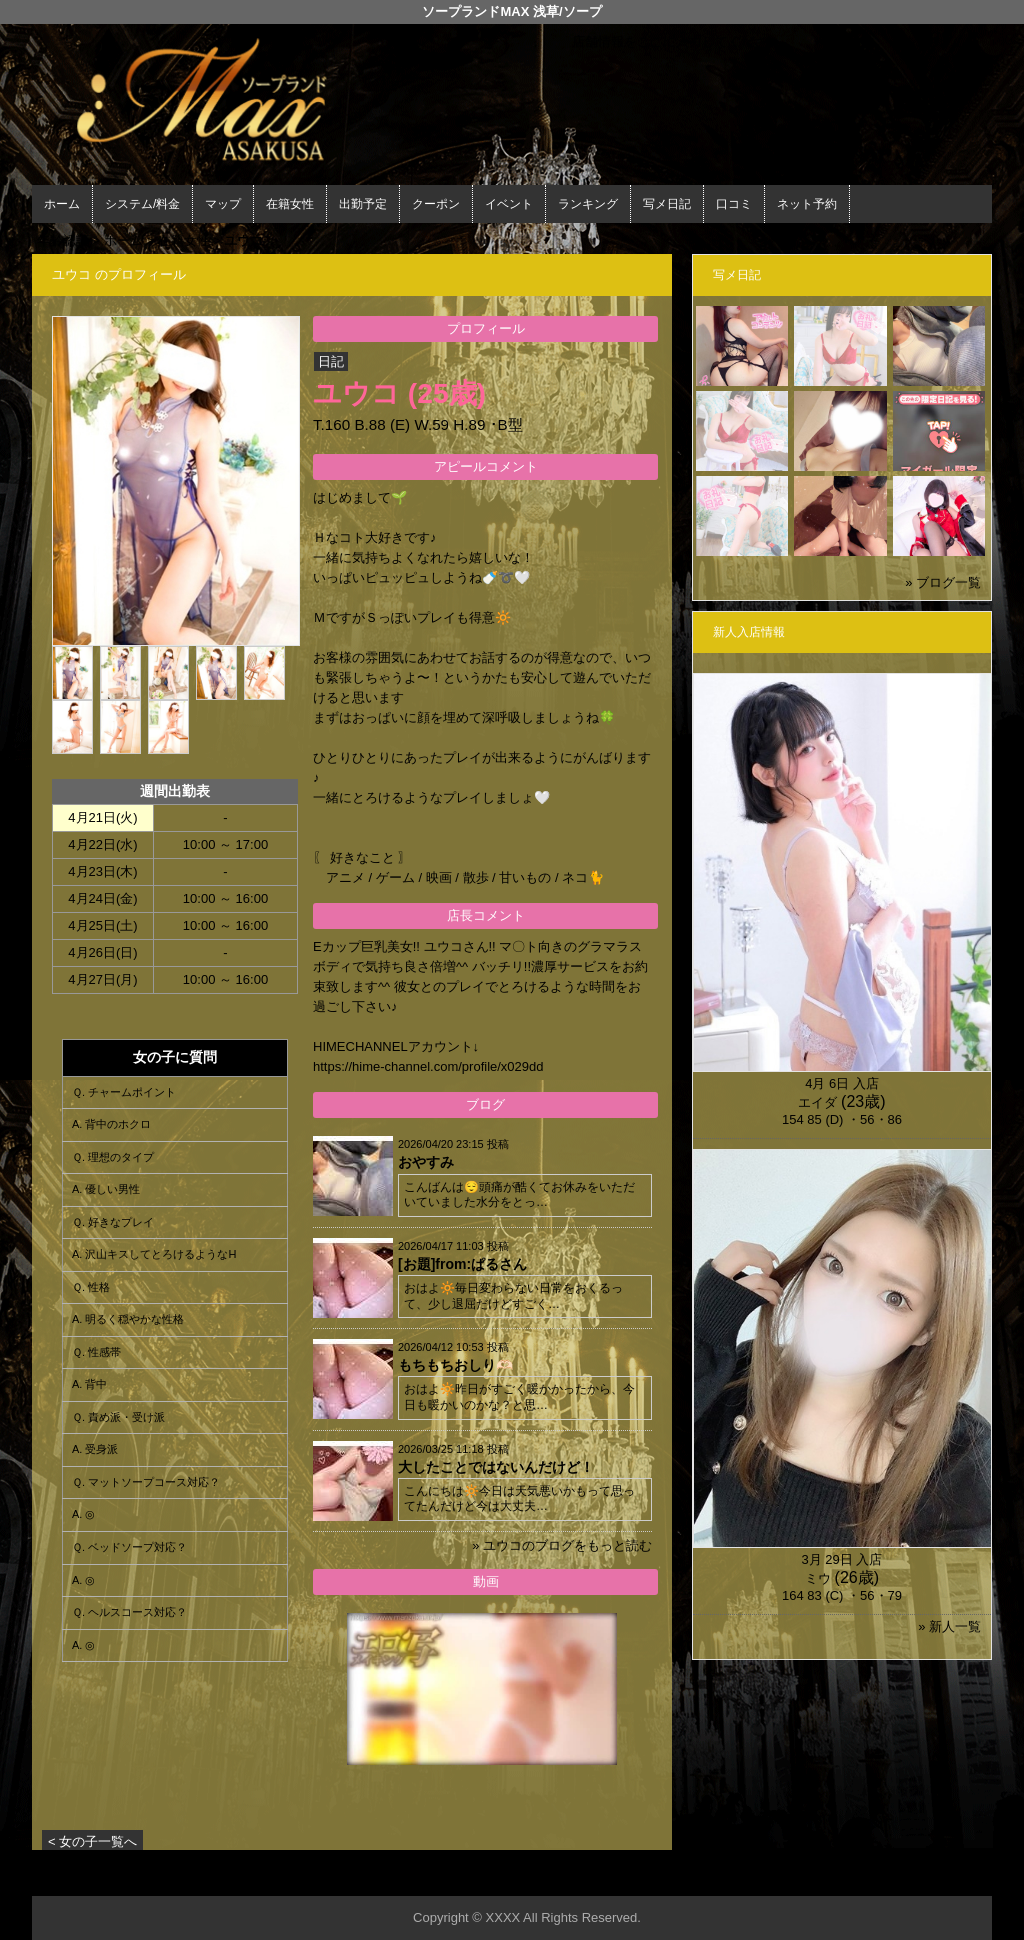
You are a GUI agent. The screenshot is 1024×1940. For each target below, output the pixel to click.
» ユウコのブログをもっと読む (562, 1545)
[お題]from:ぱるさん (462, 1264)
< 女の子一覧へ (92, 1841)
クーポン (436, 204)
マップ (223, 204)
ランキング (588, 204)
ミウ (818, 1578)
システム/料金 (142, 204)
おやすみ (426, 1162)
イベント (509, 204)
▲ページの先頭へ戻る (917, 1877)
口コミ (734, 204)
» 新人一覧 (949, 1626)
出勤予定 (363, 204)
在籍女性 (290, 204)
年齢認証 (63, 240)
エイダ (817, 1102)
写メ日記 (667, 204)
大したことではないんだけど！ (496, 1467)
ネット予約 (807, 204)
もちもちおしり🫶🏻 (455, 1365)
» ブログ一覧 (943, 582)
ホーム (62, 204)
